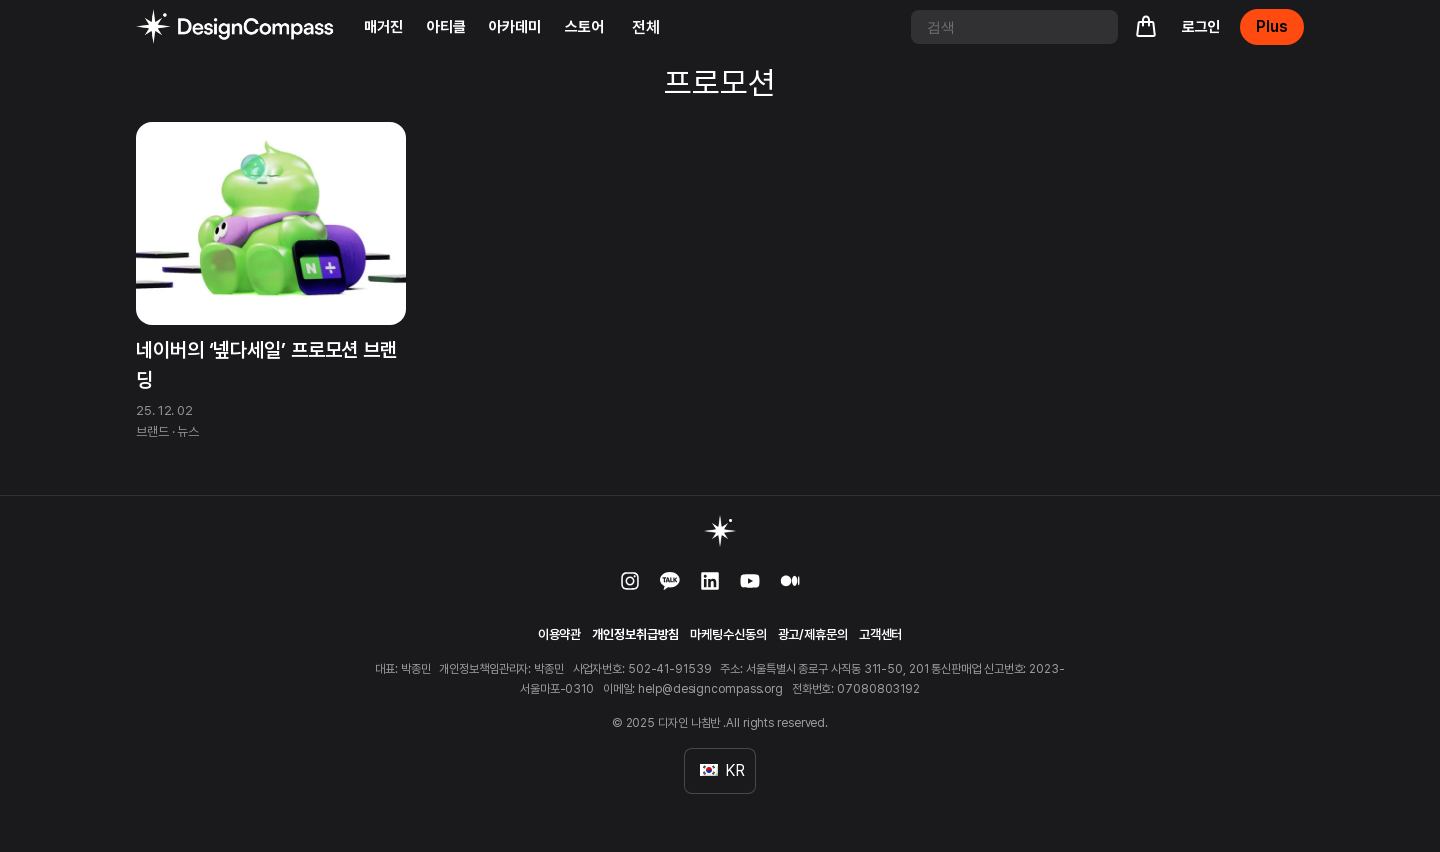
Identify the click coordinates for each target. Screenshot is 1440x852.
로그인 (1201, 27)
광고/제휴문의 (813, 634)
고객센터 (881, 634)
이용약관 (560, 634)
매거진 (383, 27)
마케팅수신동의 (728, 634)
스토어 (584, 27)
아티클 (446, 27)
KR (722, 770)
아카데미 (515, 27)
